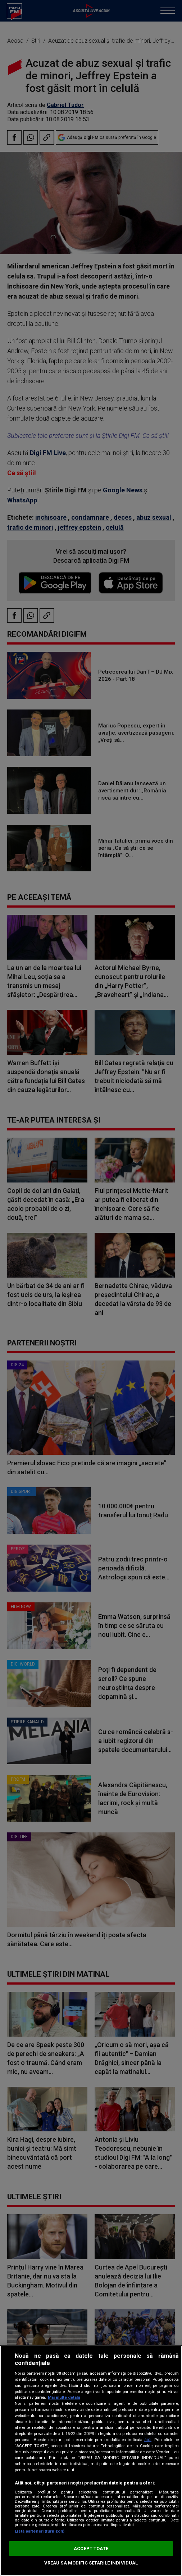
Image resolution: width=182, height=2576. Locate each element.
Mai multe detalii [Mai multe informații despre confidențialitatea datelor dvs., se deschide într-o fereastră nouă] (64, 2397)
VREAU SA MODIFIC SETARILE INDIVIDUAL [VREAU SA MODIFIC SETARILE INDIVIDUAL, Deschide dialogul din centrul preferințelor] (91, 2563)
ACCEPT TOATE (91, 2548)
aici (147, 2439)
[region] (91, 2460)
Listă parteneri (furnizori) (39, 2531)
